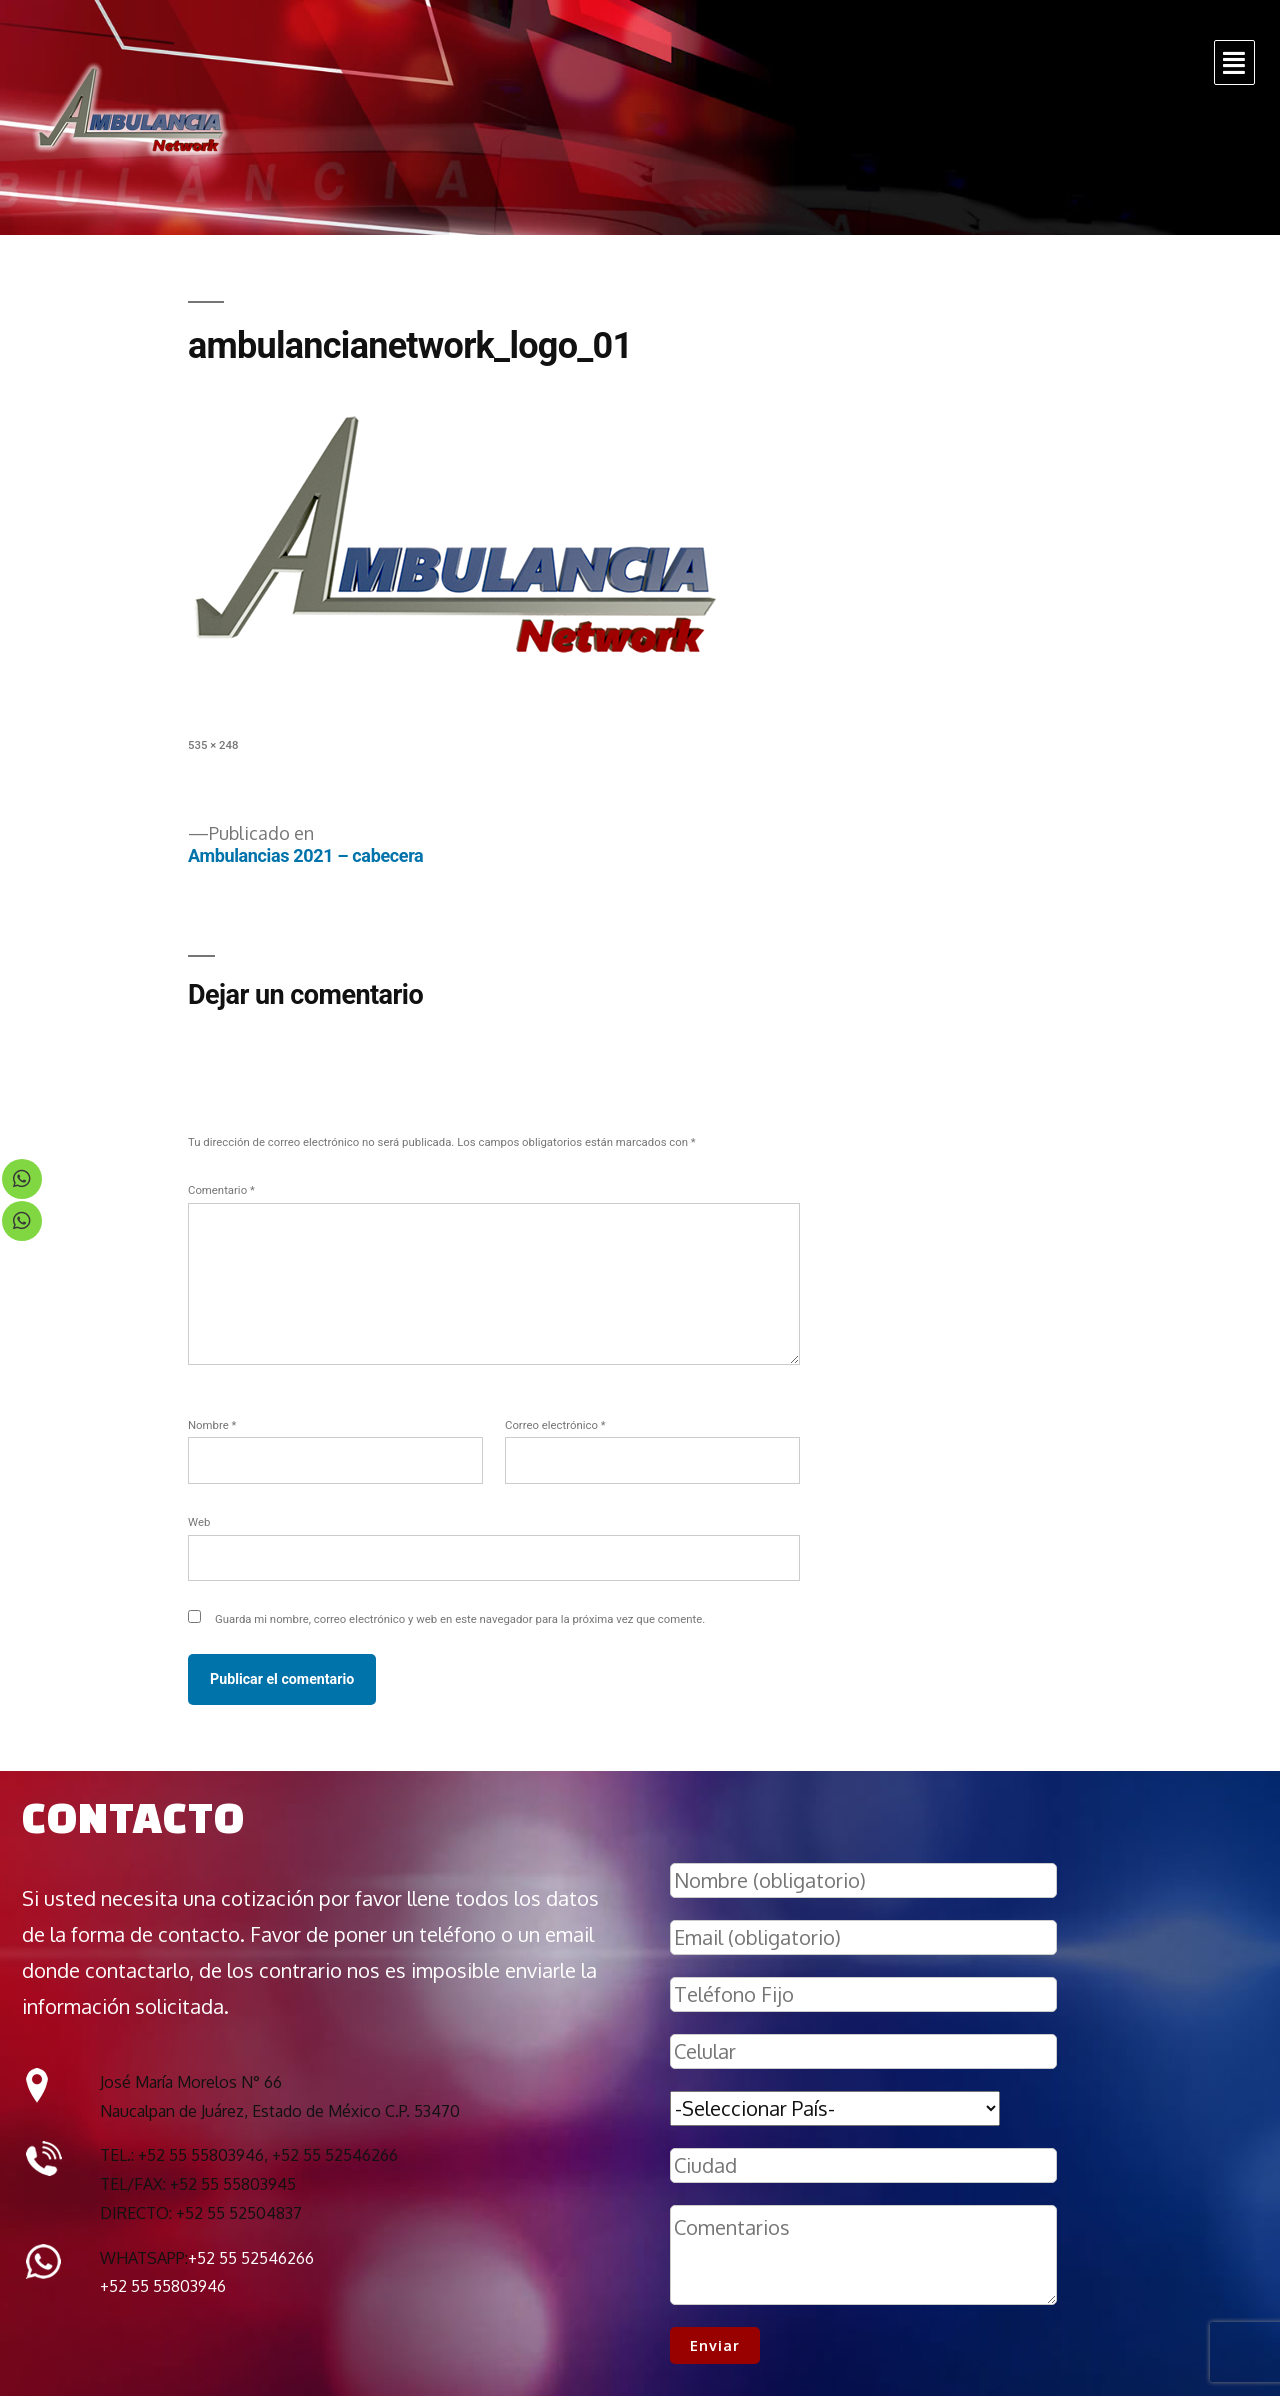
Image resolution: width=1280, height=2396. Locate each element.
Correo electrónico (555, 1425)
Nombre (212, 1425)
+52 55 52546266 (251, 2258)
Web (199, 1522)
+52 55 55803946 (163, 2286)
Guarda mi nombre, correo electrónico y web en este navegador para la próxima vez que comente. (460, 1619)
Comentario (221, 1190)
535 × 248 (213, 745)
